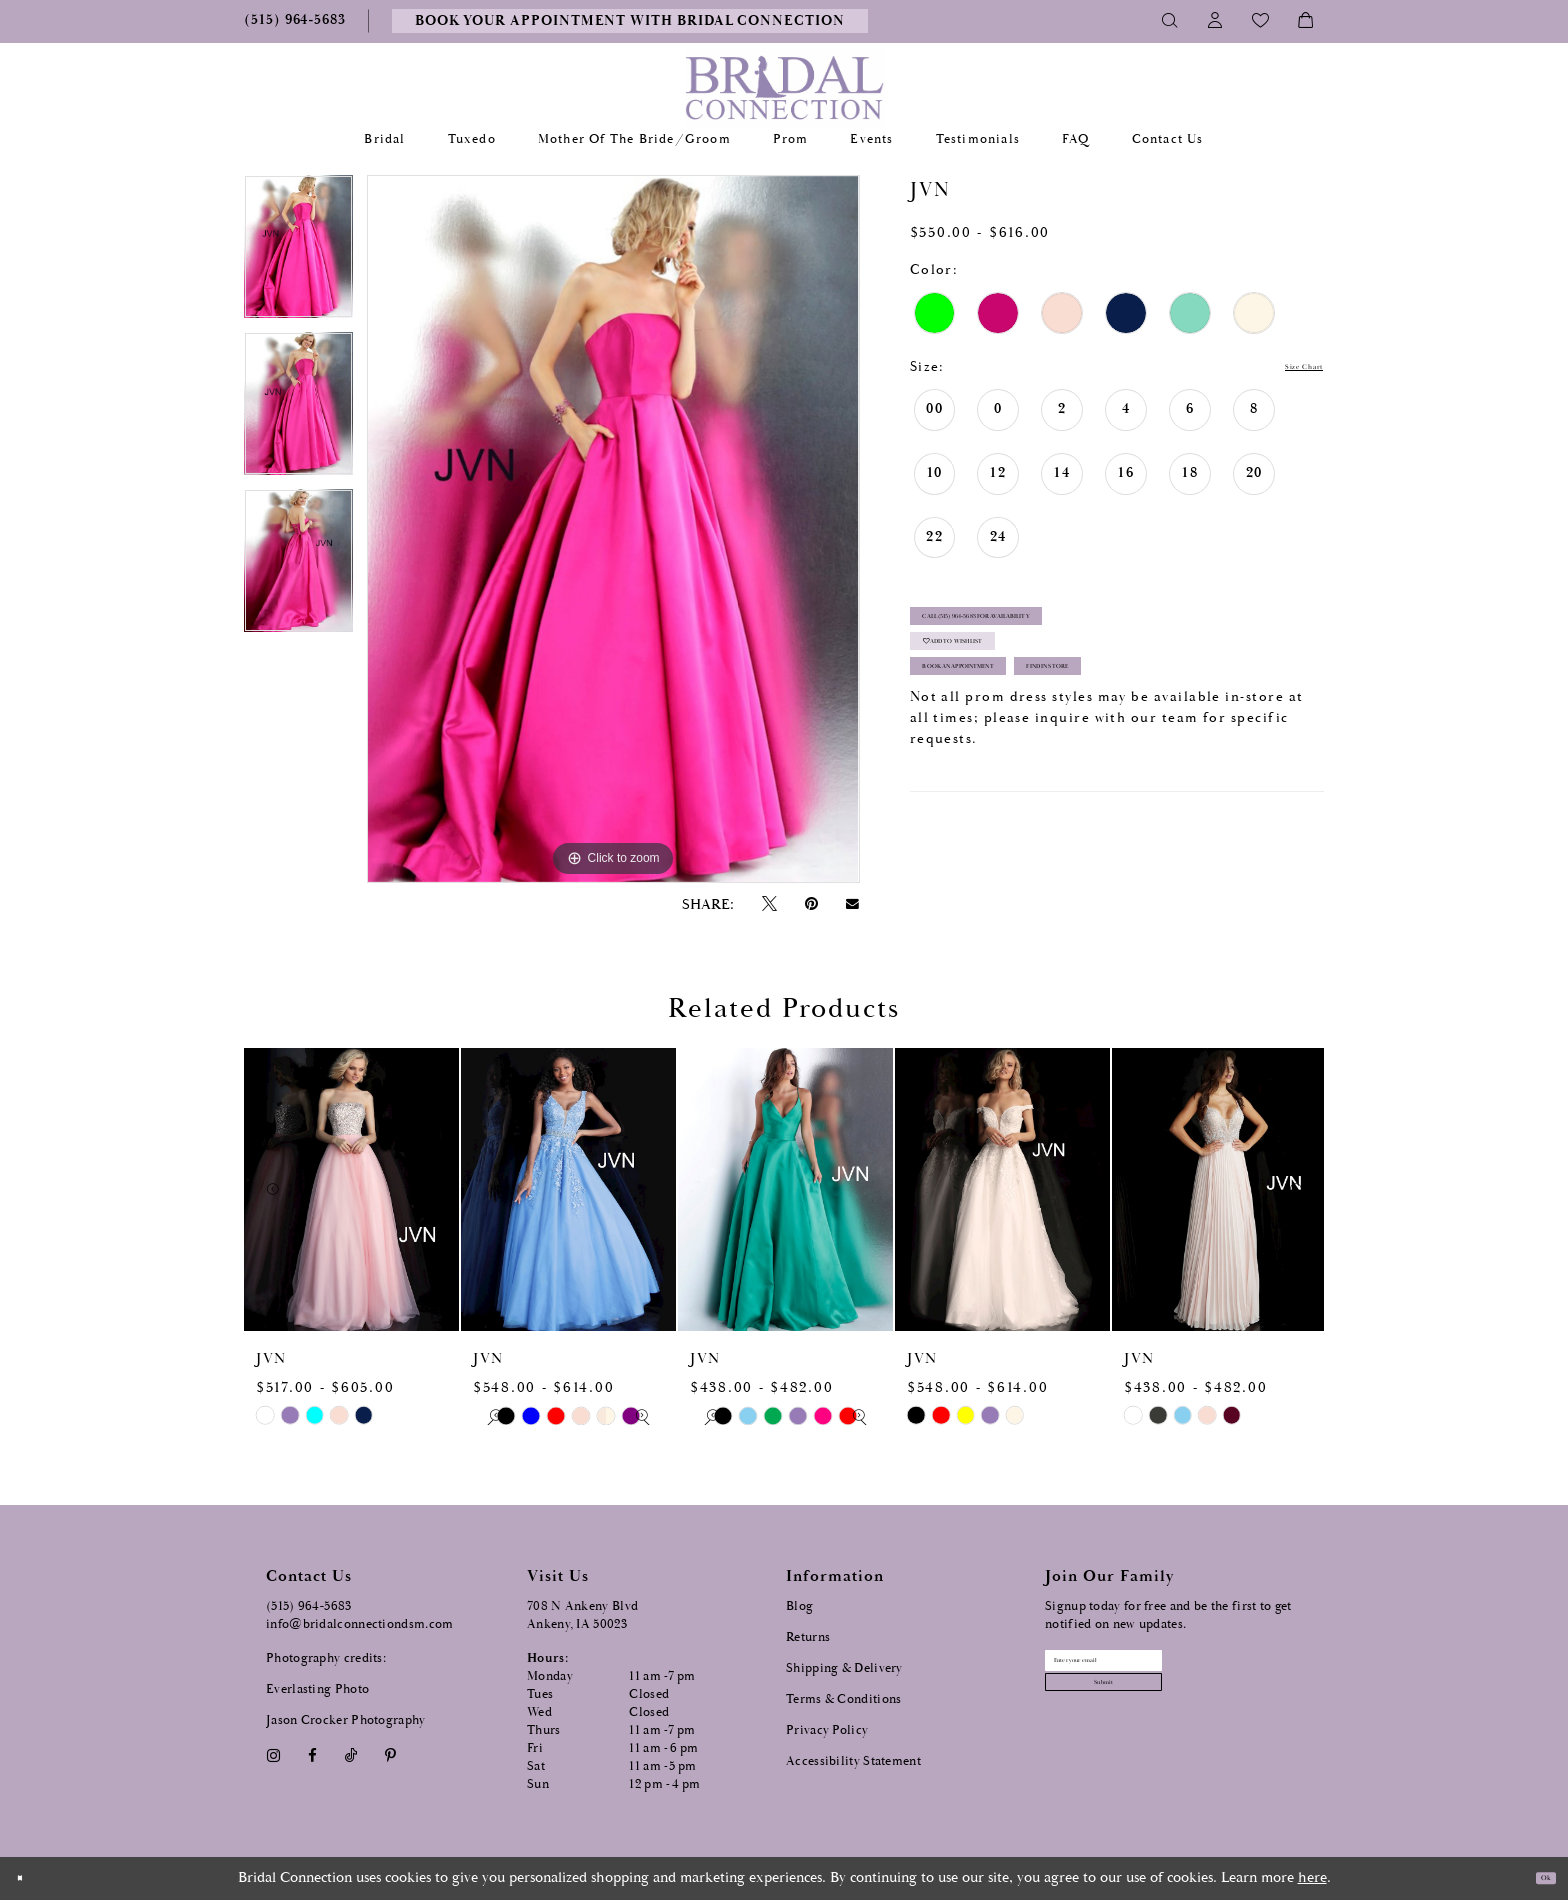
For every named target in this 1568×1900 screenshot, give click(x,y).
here (1312, 1877)
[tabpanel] (298, 253)
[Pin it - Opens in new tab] (811, 904)
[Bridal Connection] (784, 87)
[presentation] (351, 1189)
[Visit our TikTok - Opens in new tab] (351, 1755)
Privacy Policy (827, 1730)
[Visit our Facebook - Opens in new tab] (312, 1755)
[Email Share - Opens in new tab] (853, 904)
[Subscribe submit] (1165, 1712)
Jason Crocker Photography (346, 1720)
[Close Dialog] (29, 1878)
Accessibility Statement (853, 1761)
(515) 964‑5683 (309, 1606)
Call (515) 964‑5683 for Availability (1055, 634)
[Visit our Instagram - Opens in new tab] (273, 1755)
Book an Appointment (1015, 734)
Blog (799, 1606)
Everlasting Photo (317, 1689)
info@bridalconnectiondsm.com (359, 1624)
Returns (808, 1637)
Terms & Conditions (843, 1699)
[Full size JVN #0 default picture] (613, 529)
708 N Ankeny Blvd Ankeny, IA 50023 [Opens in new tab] (582, 1615)
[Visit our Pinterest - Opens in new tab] (391, 1755)
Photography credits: (326, 1658)
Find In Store (1208, 734)
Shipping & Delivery (844, 1668)
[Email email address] (1165, 1670)
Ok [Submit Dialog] (1535, 1878)
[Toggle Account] (1215, 21)
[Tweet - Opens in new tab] (769, 904)
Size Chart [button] (1284, 368)
